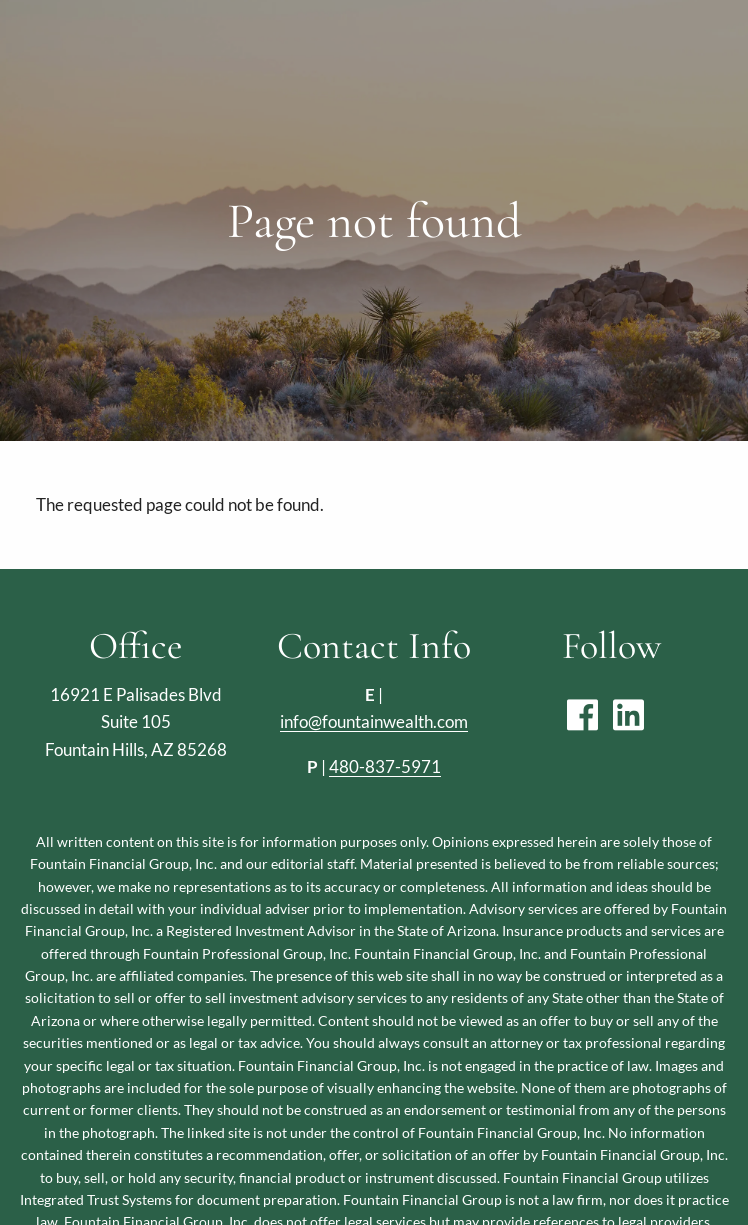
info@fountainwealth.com (374, 721)
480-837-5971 (385, 766)
